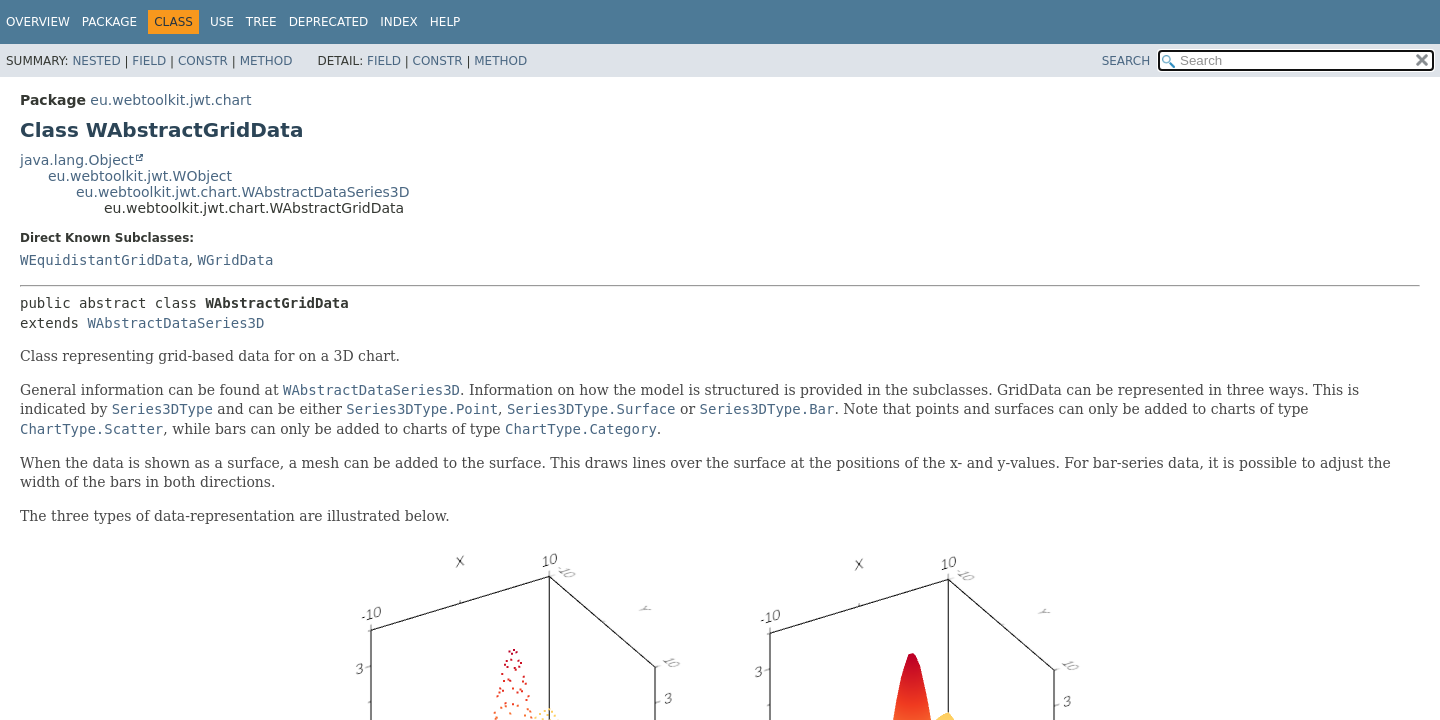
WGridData (235, 260)
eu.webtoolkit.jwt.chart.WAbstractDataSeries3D (242, 192)
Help (445, 22)
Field (149, 61)
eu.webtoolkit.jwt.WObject (140, 176)
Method (266, 61)
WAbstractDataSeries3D (175, 323)
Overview (38, 22)
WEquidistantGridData (104, 260)
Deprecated (329, 22)
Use (222, 22)
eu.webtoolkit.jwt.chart (170, 100)
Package (109, 22)
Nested (96, 61)
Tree (261, 22)
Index (399, 22)
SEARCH (1126, 61)
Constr (203, 61)
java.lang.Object (77, 160)
